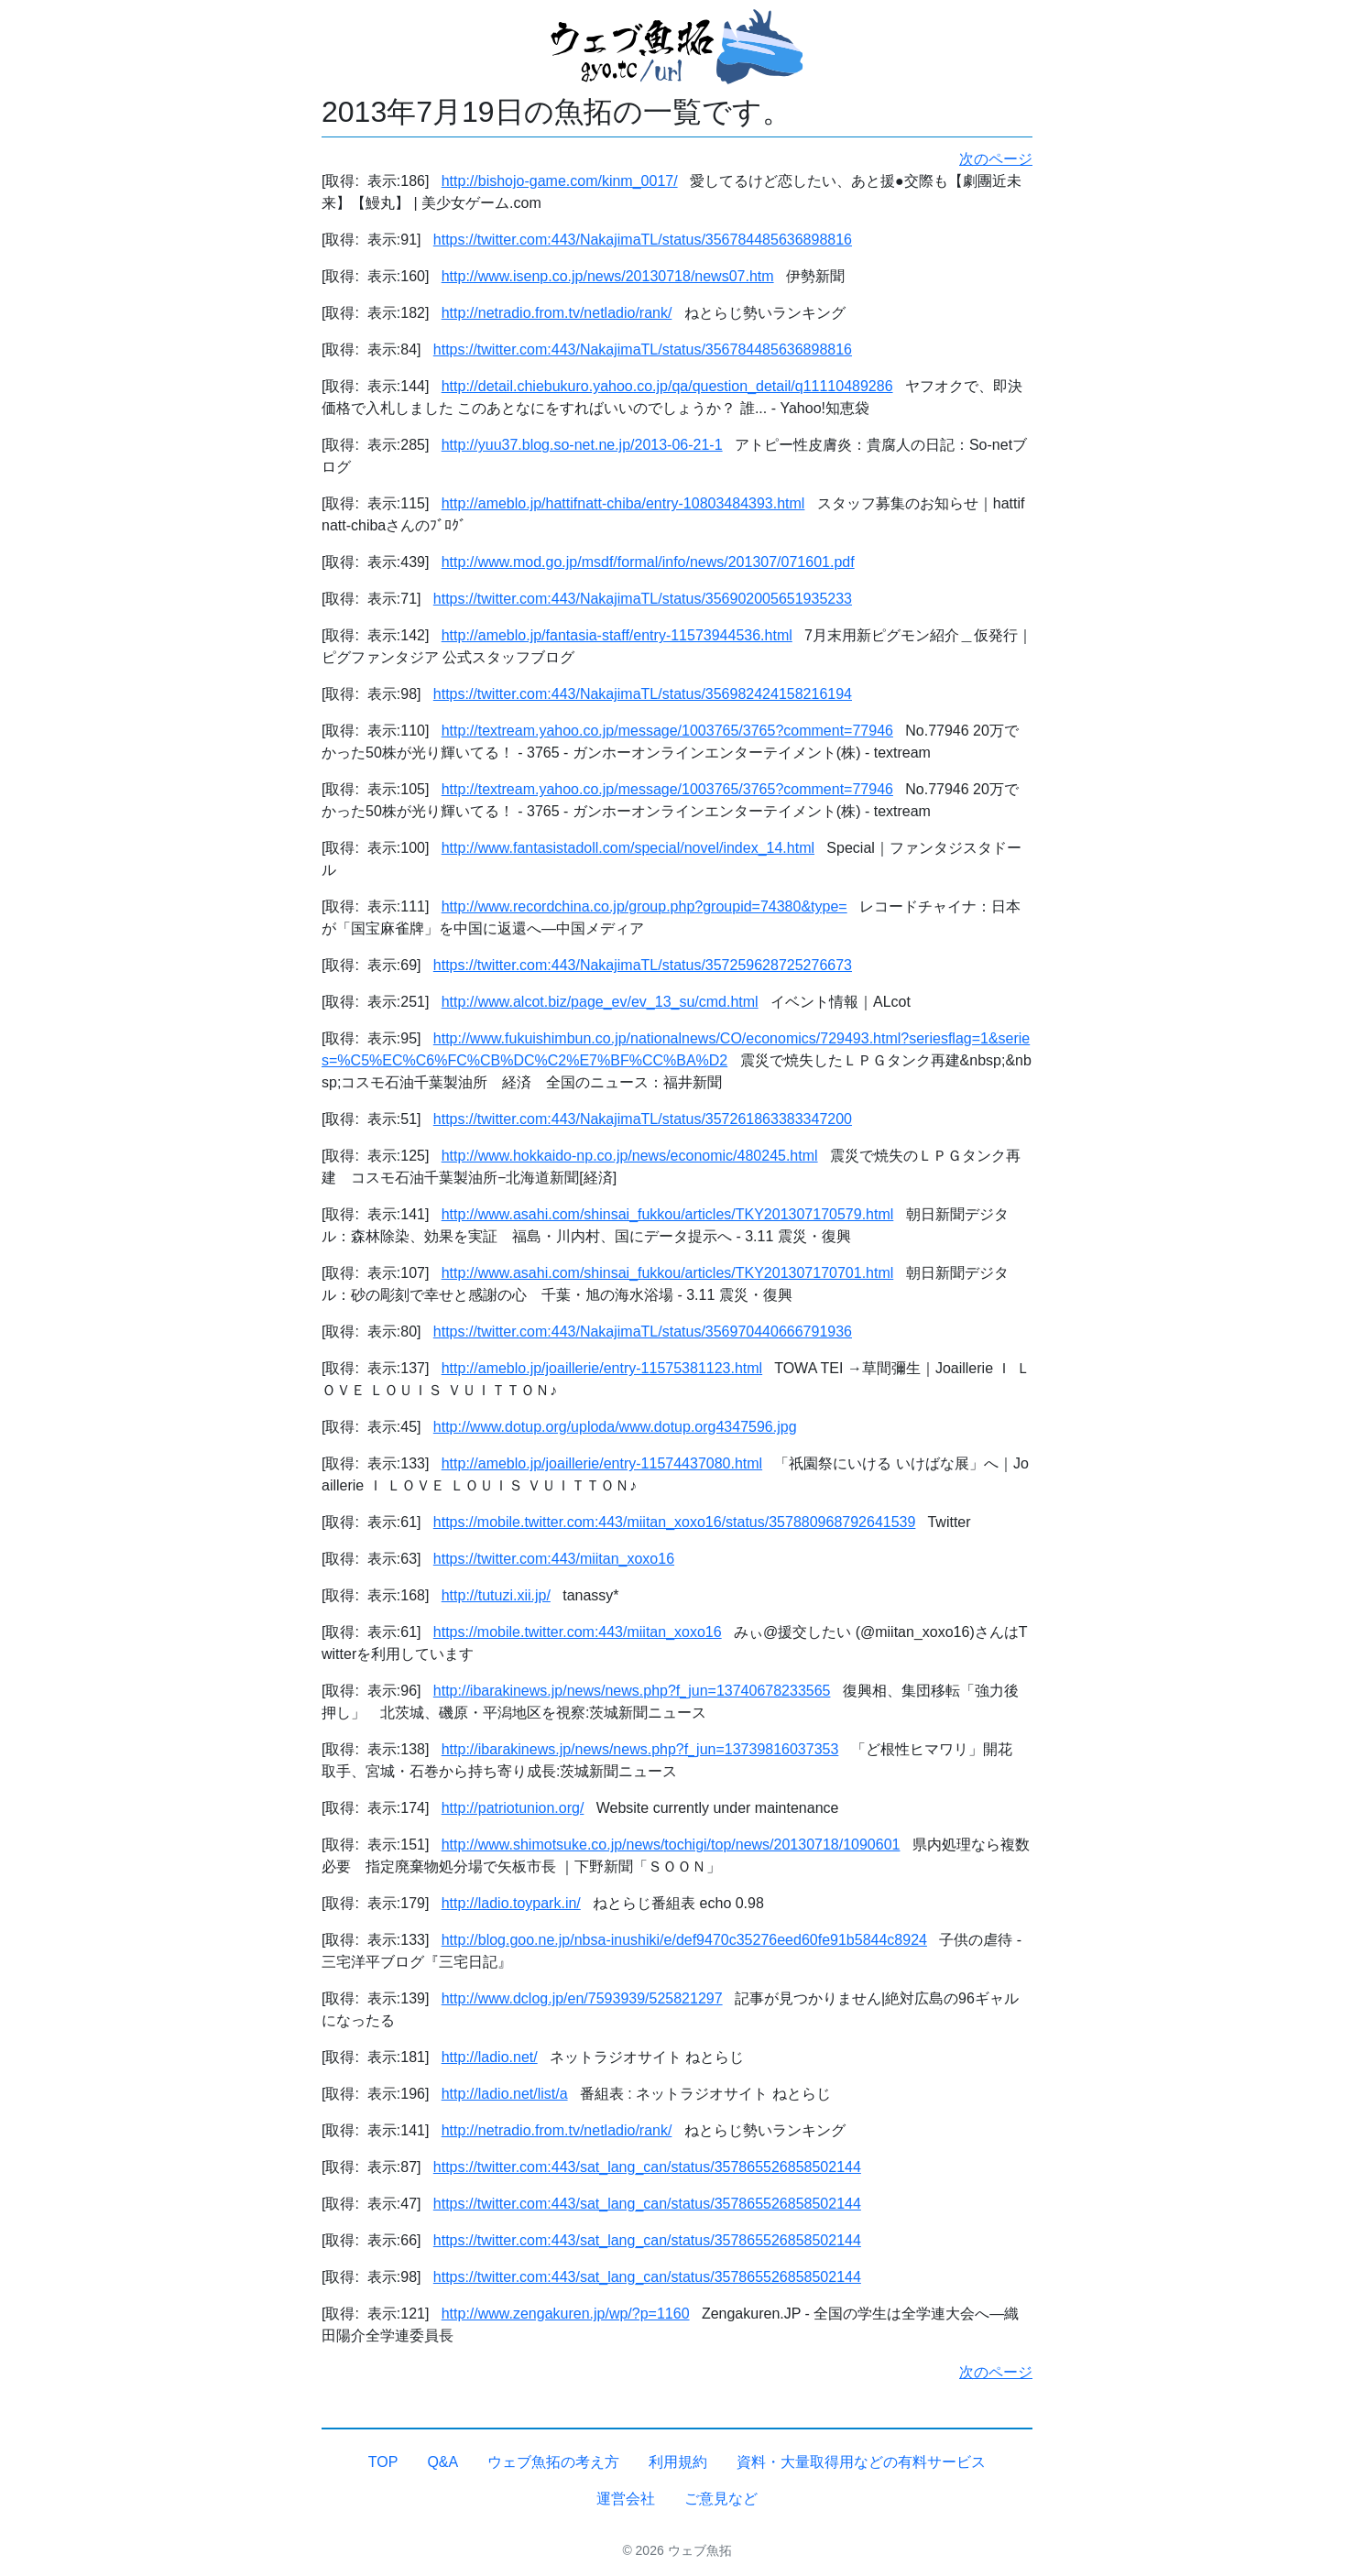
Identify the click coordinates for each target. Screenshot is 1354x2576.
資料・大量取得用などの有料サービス (861, 2462)
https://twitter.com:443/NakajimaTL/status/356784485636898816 (642, 239)
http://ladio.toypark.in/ (511, 1903)
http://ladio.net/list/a (505, 2093)
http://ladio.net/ (490, 2057)
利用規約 (678, 2462)
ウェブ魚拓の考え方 (553, 2462)
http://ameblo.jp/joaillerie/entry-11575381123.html (602, 1368)
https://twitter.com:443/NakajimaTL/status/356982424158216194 (642, 694)
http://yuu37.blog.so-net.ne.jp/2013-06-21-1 (582, 445)
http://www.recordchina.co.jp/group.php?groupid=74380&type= (644, 906)
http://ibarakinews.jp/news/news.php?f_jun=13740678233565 (632, 1690)
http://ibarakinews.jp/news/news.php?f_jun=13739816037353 (640, 1749)
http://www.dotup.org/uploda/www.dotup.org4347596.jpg (615, 1427)
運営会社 (625, 2498)
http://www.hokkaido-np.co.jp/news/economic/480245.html (630, 1155)
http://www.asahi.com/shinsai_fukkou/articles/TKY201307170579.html (668, 1214)
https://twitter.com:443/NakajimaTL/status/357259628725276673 (642, 965)
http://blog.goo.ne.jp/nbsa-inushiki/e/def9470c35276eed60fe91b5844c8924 (684, 1940)
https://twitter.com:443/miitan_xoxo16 (553, 1558)
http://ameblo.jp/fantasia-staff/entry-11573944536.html (617, 635)
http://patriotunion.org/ (513, 1808)
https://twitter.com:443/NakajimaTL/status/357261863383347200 (642, 1119)
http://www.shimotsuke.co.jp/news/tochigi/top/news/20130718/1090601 (671, 1844)
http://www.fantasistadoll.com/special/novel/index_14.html (628, 848)
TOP (383, 2462)
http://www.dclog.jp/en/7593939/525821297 (582, 1998)
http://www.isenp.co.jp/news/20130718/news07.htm (608, 276)
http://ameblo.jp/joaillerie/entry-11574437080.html (602, 1463)
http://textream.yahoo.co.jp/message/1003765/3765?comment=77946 (667, 730)
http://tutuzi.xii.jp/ (496, 1595)
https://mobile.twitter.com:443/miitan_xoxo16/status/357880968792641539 (674, 1522)
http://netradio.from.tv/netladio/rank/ (557, 313)
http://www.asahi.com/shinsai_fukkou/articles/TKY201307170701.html (668, 1273)
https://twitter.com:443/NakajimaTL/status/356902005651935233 (642, 598)
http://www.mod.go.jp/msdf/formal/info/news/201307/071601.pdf (648, 562)
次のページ (995, 159)
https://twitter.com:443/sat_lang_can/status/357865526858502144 (647, 2167)
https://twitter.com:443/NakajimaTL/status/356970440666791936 (642, 1331)
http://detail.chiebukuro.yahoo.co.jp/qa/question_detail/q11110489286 (667, 386)
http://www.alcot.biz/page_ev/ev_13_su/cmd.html (600, 1002)
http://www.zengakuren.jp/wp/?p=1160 (566, 2313)
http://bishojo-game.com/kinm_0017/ (560, 181)
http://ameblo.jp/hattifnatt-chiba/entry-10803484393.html (623, 503)
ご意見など (721, 2498)
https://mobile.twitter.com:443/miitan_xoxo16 (577, 1632)
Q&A (442, 2462)
